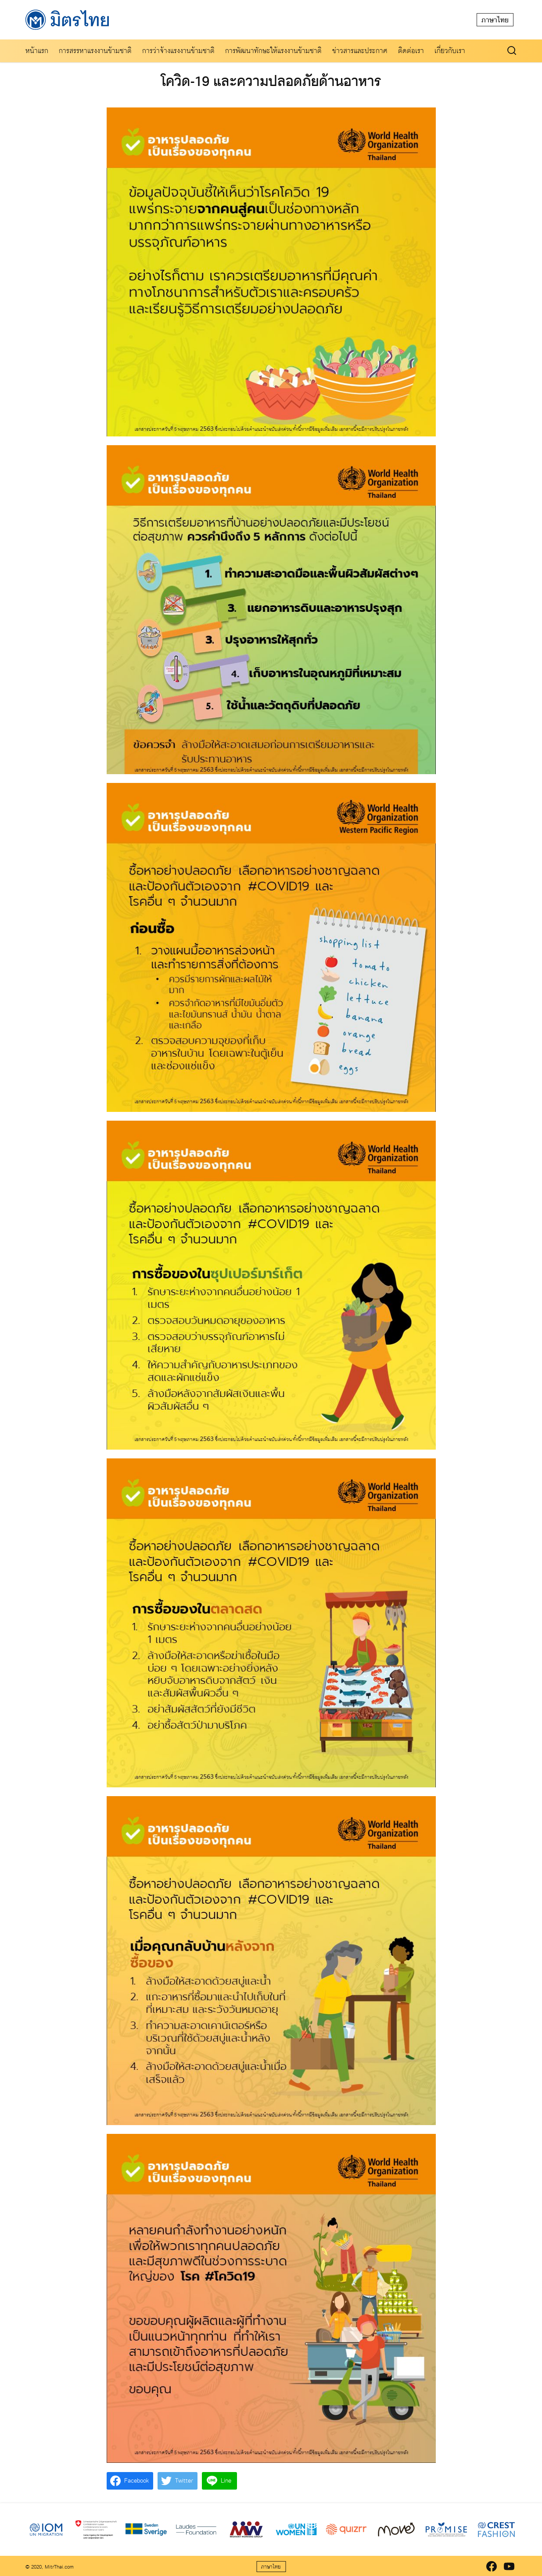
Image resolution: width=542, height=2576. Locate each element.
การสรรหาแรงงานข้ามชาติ (95, 50)
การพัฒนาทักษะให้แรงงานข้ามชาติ (273, 50)
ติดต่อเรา (411, 50)
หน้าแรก (36, 50)
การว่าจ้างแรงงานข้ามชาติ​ (178, 50)
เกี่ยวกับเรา (449, 50)
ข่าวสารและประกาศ (360, 50)
